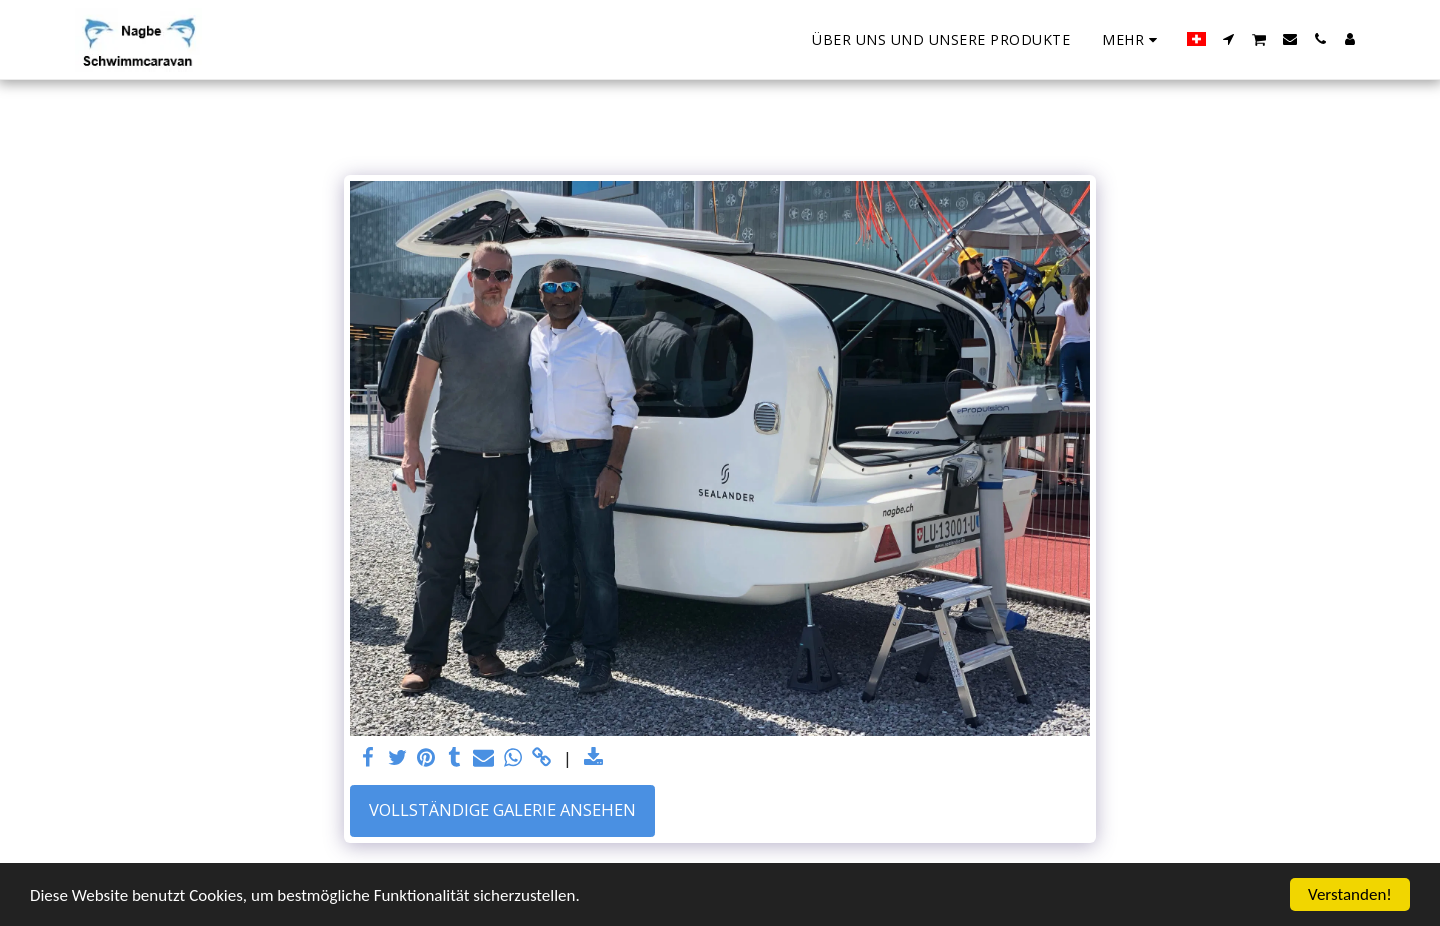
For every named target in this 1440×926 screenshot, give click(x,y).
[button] (1229, 39)
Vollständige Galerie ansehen (502, 809)
